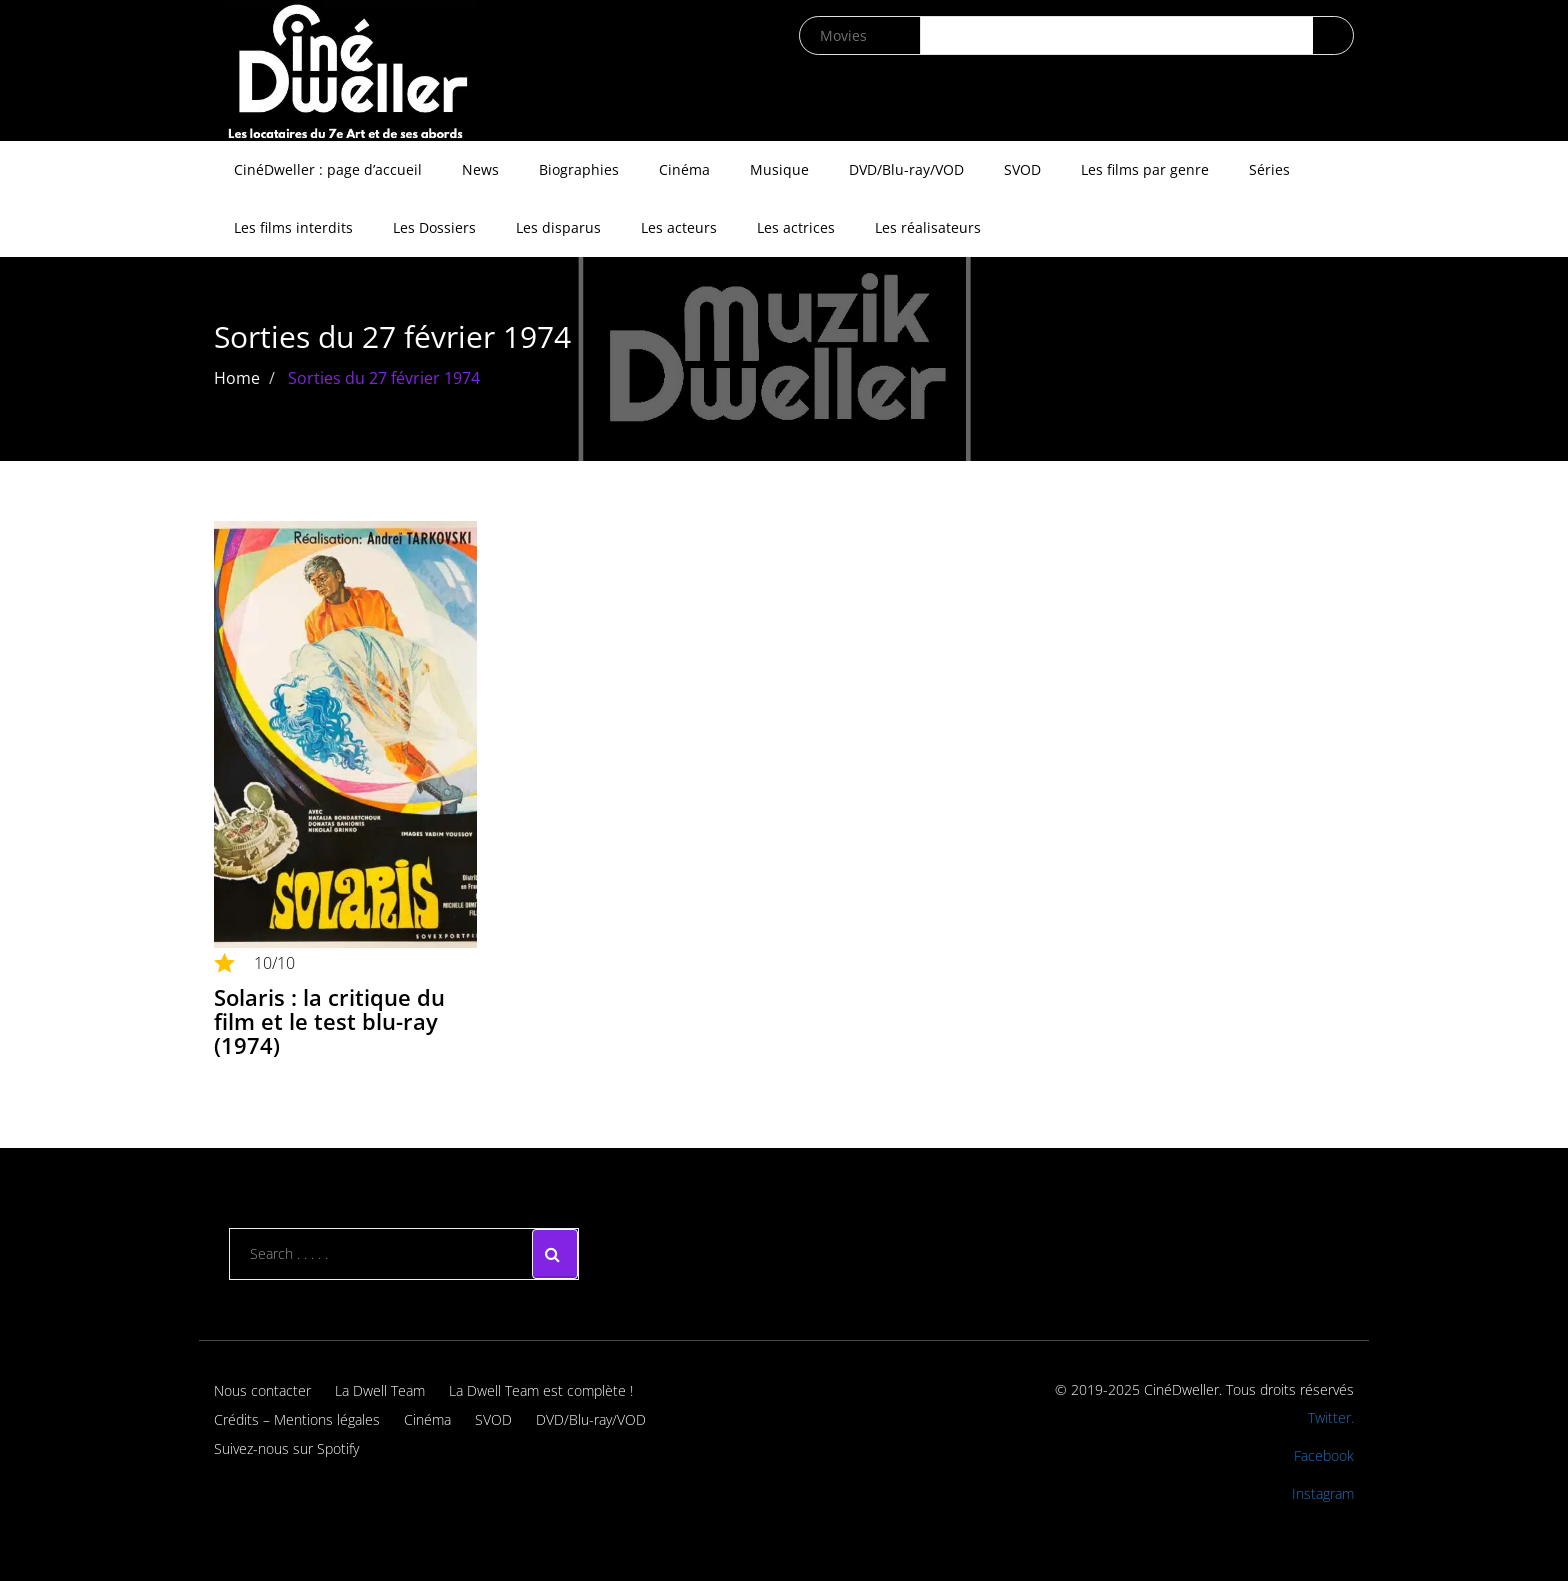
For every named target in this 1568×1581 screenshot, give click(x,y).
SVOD (1022, 169)
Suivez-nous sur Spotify (286, 1448)
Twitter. (1331, 1417)
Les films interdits (293, 227)
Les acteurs (679, 227)
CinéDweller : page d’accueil (328, 169)
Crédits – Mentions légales (297, 1419)
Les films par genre (1145, 169)
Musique (779, 169)
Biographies (579, 169)
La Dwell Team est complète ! (541, 1390)
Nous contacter (262, 1390)
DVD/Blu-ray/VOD (906, 169)
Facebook (1324, 1455)
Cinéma (684, 169)
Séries (1269, 169)
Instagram (1323, 1493)
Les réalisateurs (928, 227)
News (480, 169)
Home (237, 378)
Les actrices (796, 227)
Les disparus (558, 227)
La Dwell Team (380, 1390)
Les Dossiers (434, 227)
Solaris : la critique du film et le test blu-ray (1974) (329, 1021)
